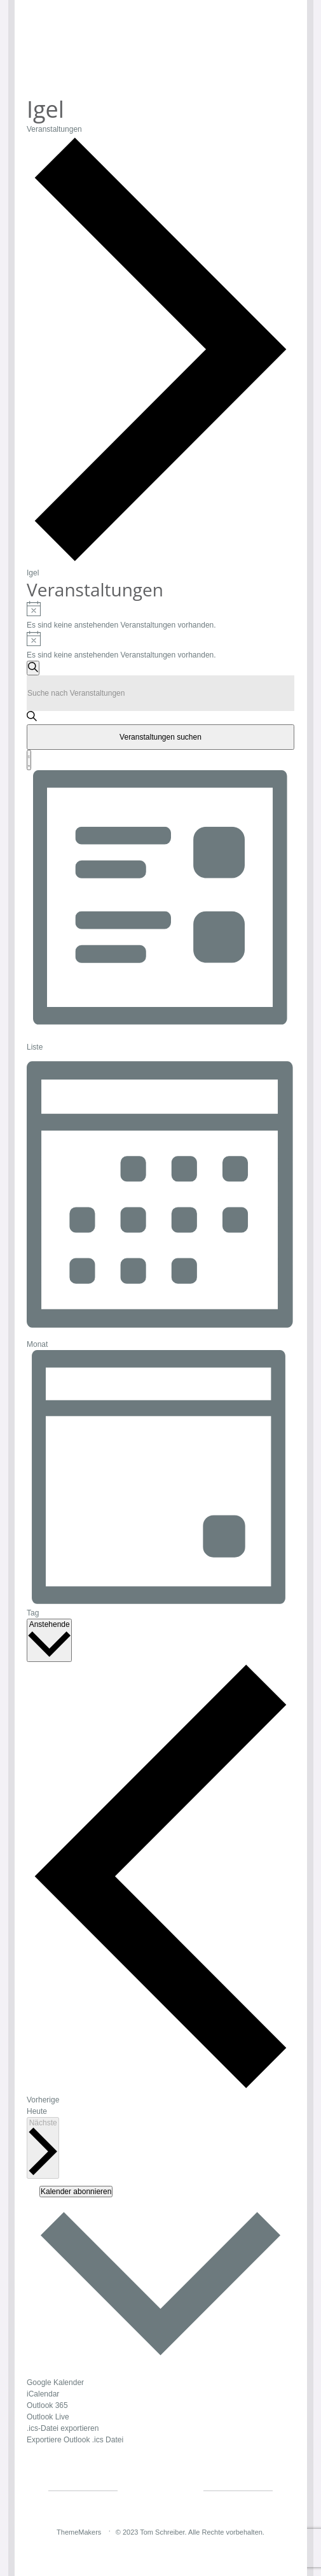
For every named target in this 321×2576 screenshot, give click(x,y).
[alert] (160, 616)
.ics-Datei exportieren (63, 2428)
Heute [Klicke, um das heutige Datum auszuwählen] (37, 2111)
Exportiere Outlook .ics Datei (75, 2439)
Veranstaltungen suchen (160, 737)
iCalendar (43, 2393)
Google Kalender (55, 2382)
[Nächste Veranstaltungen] (43, 2148)
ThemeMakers (79, 2532)
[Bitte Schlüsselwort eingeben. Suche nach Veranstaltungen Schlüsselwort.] (160, 693)
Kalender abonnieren (76, 2191)
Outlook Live (48, 2416)
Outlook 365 (47, 2405)
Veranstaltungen (54, 129)
